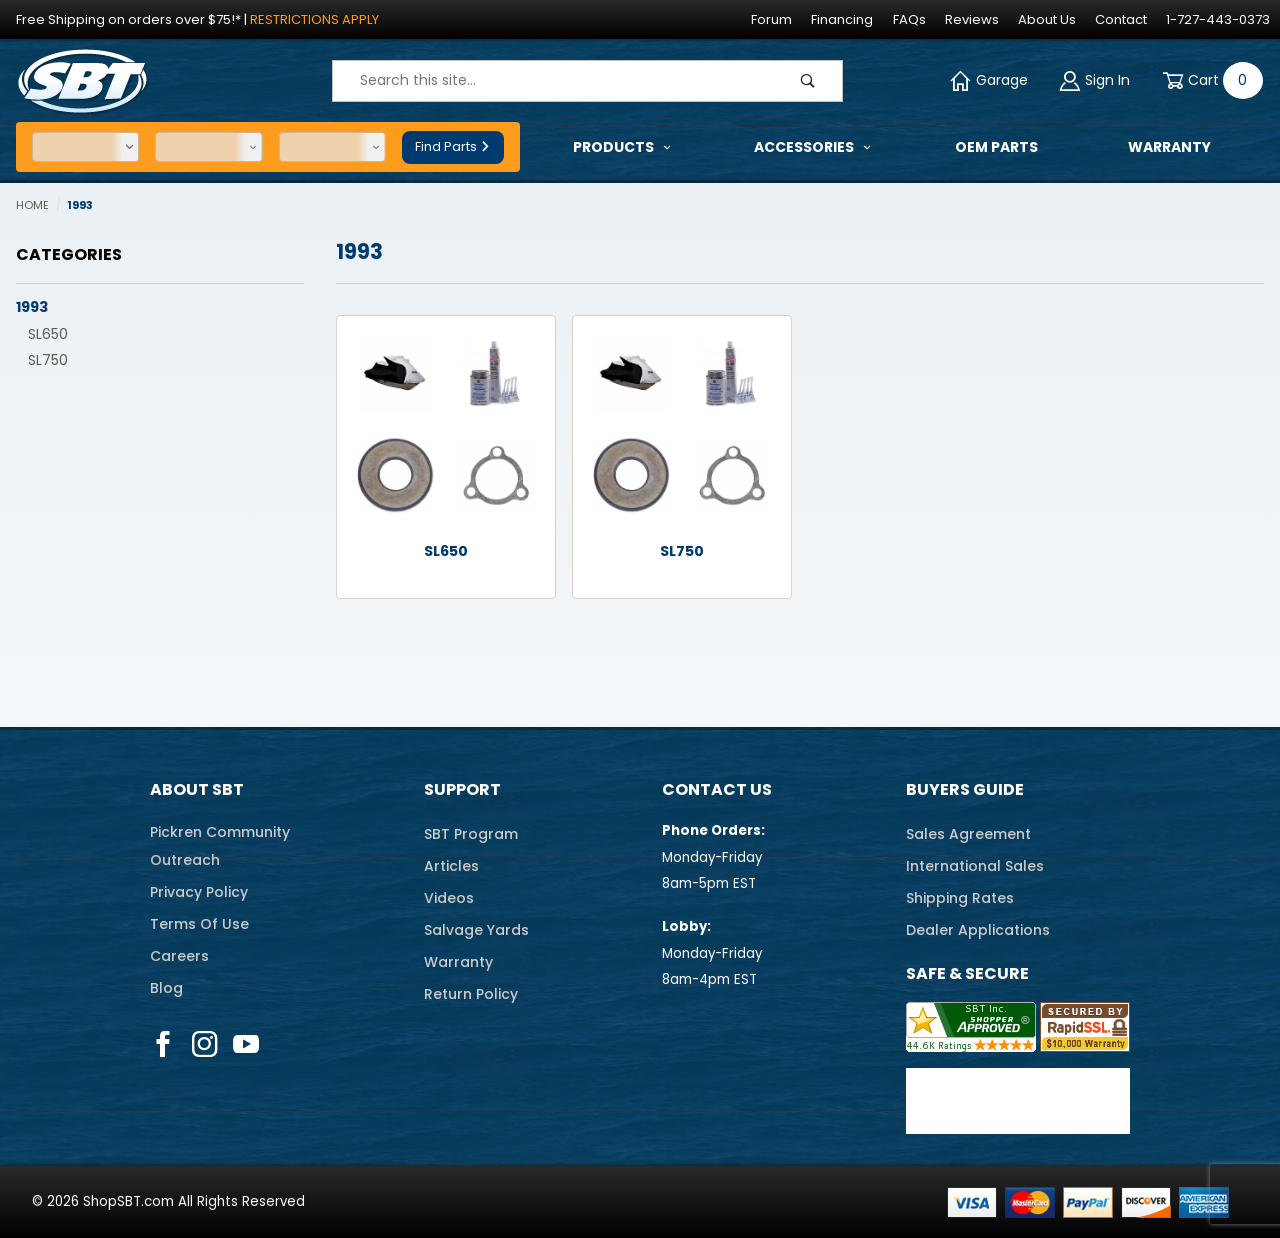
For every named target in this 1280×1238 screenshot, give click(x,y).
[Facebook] (163, 1044)
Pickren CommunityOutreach (220, 846)
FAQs (909, 19)
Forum (771, 19)
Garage (989, 80)
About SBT (197, 789)
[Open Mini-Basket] (1209, 80)
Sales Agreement (968, 834)
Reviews (972, 19)
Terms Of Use (199, 924)
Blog (166, 988)
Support (462, 789)
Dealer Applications (978, 930)
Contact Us (717, 789)
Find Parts (453, 146)
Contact (1121, 19)
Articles (451, 866)
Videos (449, 898)
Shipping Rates (960, 898)
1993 (32, 307)
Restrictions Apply (314, 19)
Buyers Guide (965, 789)
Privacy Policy (199, 892)
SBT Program (471, 834)
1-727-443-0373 (1218, 19)
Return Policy (471, 994)
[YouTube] (246, 1044)
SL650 (48, 334)
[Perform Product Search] (808, 81)
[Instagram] (204, 1044)
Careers (179, 956)
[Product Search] (553, 81)
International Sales (975, 866)
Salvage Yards (476, 930)
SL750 (48, 360)
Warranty (458, 962)
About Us (1047, 19)
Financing (842, 19)
